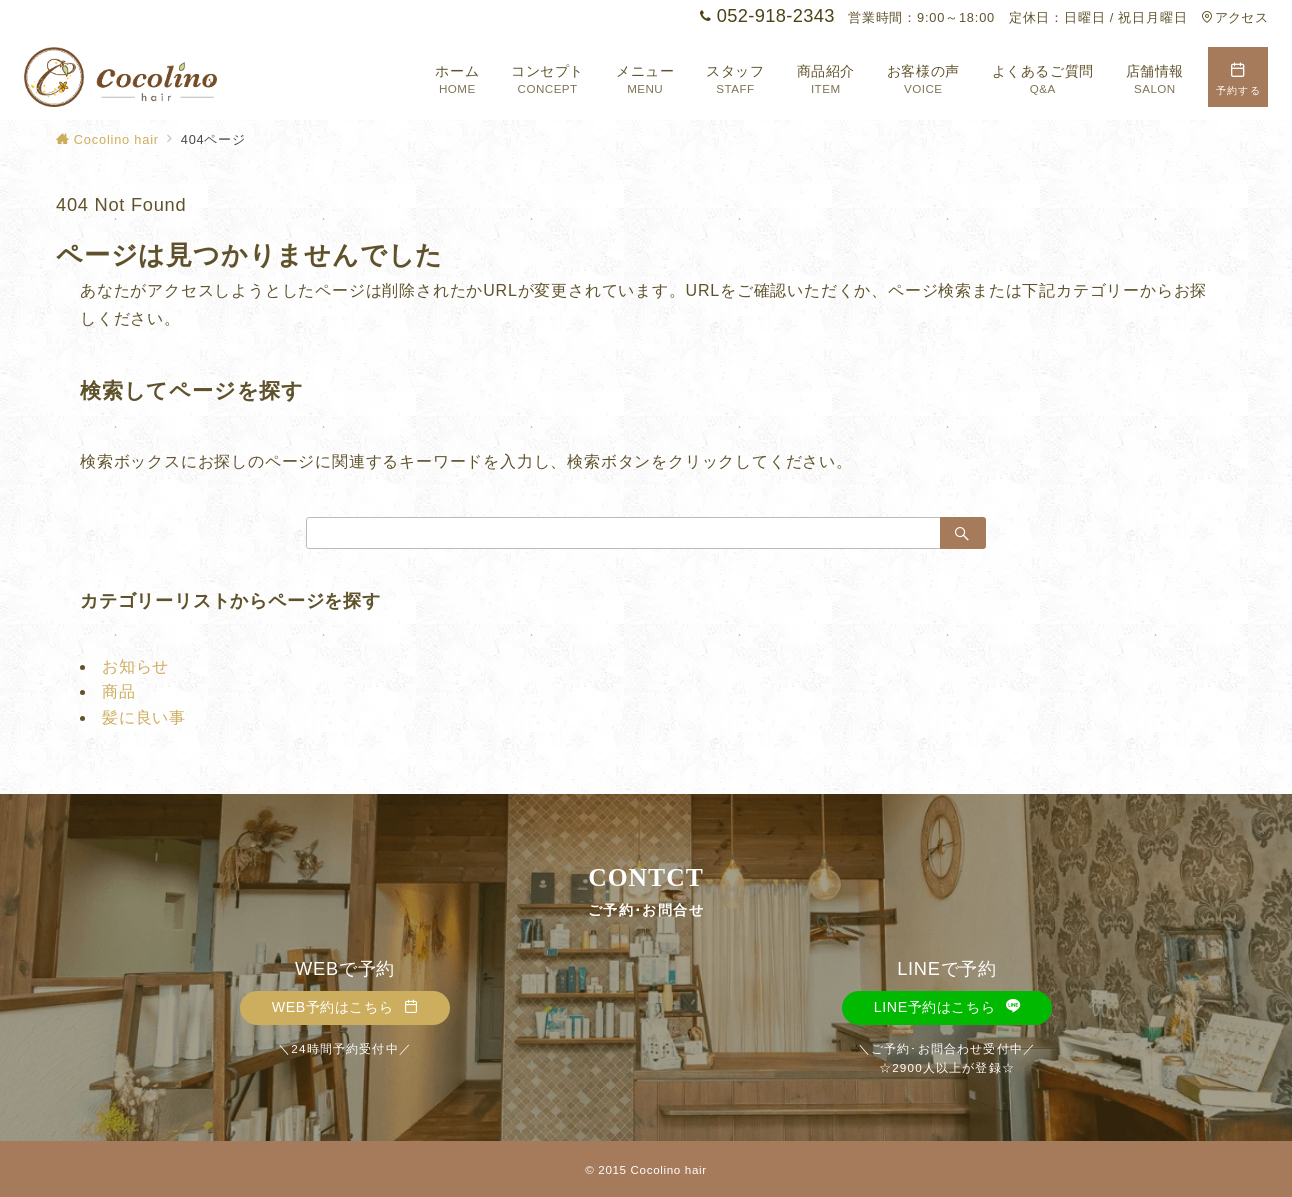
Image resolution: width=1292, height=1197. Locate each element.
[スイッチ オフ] (1238, 77)
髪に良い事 (144, 717)
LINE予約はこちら (947, 1007)
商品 (119, 691)
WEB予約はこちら (345, 1007)
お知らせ (135, 666)
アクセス (1234, 17)
